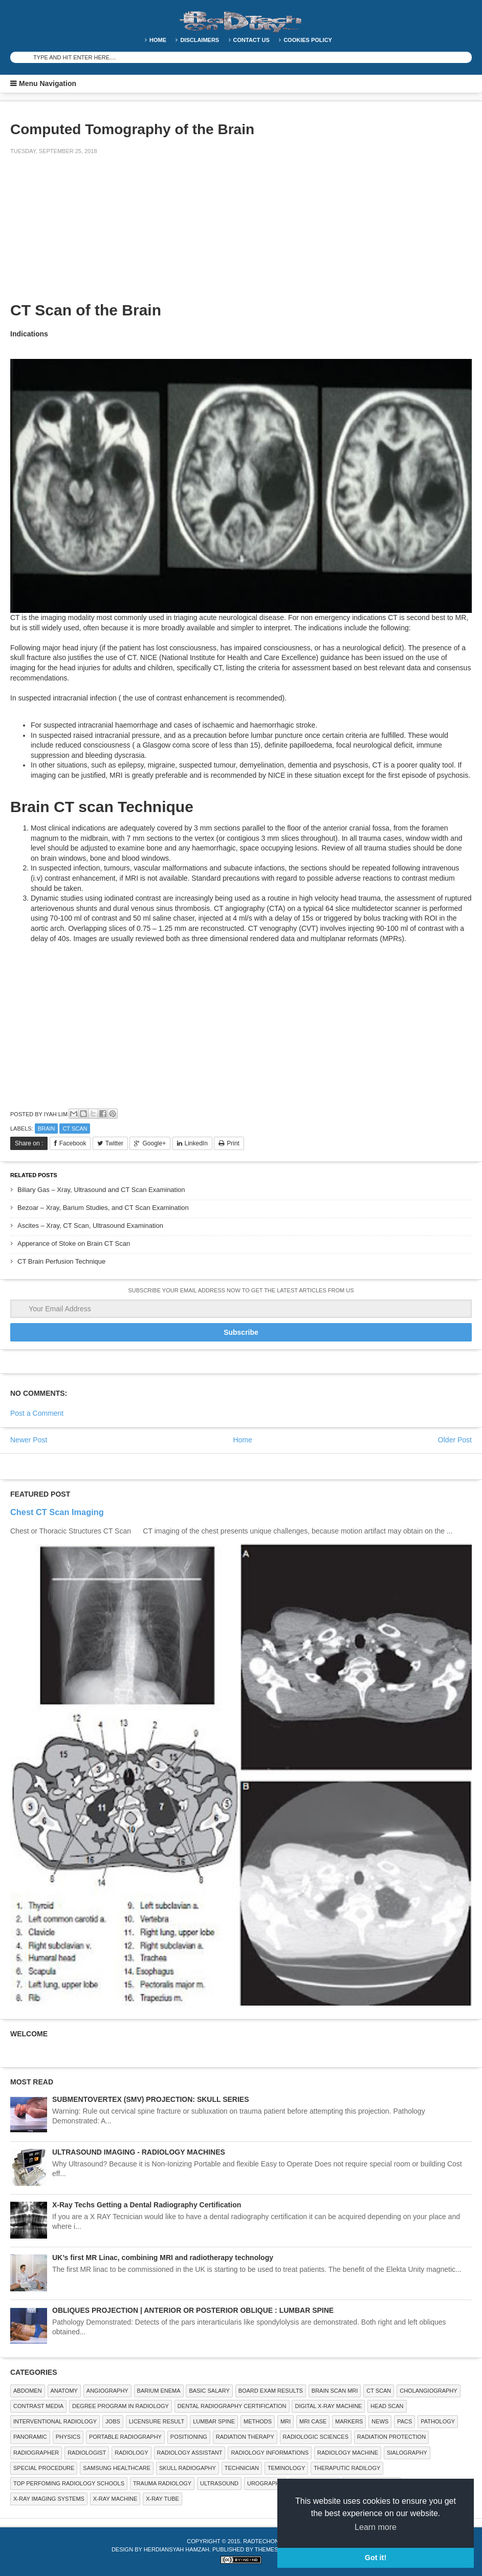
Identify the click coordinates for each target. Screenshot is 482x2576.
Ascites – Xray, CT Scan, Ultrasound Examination (90, 1225)
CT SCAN (74, 1128)
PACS (404, 2421)
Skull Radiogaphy (187, 2468)
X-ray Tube (162, 2499)
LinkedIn (196, 1143)
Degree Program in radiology (120, 2406)
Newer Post (28, 1440)
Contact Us (251, 40)
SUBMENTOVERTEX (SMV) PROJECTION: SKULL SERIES (150, 2099)
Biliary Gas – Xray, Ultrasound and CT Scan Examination (101, 1190)
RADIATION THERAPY (245, 2437)
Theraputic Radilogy (347, 2468)
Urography (265, 2483)
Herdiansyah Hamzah (176, 2549)
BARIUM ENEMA (159, 2391)
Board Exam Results (270, 2391)
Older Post (455, 1440)
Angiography (107, 2391)
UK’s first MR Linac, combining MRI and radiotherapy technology (162, 2257)
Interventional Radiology (55, 2421)
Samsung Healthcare (116, 2468)
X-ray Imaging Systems (48, 2499)
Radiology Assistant (190, 2453)
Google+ (154, 1143)
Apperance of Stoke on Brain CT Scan (73, 1243)
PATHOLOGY (438, 2421)
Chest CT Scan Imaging (57, 1512)
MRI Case (312, 2421)
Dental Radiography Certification (232, 2406)
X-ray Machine (115, 2499)
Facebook (72, 1143)
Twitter (114, 1143)
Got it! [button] (375, 2557)
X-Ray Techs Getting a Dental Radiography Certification (146, 2205)
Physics (68, 2437)
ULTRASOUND (219, 2483)
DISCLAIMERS (199, 40)
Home (157, 40)
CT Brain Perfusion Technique (61, 1261)
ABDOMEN (27, 2391)
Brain (46, 1128)
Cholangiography (428, 2391)
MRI (285, 2421)
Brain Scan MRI (335, 2391)
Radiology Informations (270, 2453)
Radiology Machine (347, 2453)
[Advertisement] (87, 235)
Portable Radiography (125, 2437)
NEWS (379, 2421)
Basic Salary (209, 2391)
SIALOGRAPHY (407, 2453)
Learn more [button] (376, 2527)
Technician (242, 2468)
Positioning (188, 2437)
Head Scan (386, 2406)
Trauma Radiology (162, 2483)
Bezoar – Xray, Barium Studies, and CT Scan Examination (103, 1207)
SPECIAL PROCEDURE (43, 2468)
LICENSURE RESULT (157, 2421)
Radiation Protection (391, 2437)
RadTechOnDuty (268, 2541)
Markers (349, 2421)
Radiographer (36, 2453)
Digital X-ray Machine (328, 2406)
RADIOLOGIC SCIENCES (315, 2437)
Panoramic (30, 2437)
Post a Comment (36, 1413)
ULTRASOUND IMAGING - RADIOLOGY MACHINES (138, 2152)
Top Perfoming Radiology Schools (68, 2483)
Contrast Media (38, 2406)
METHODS (258, 2421)
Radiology (131, 2453)
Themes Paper (276, 2549)
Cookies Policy (307, 40)
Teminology (286, 2468)
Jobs (112, 2421)
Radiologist (87, 2453)
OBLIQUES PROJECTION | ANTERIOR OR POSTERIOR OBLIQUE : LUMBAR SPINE (193, 2310)
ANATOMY (64, 2391)
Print (233, 1143)
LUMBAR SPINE (214, 2421)
